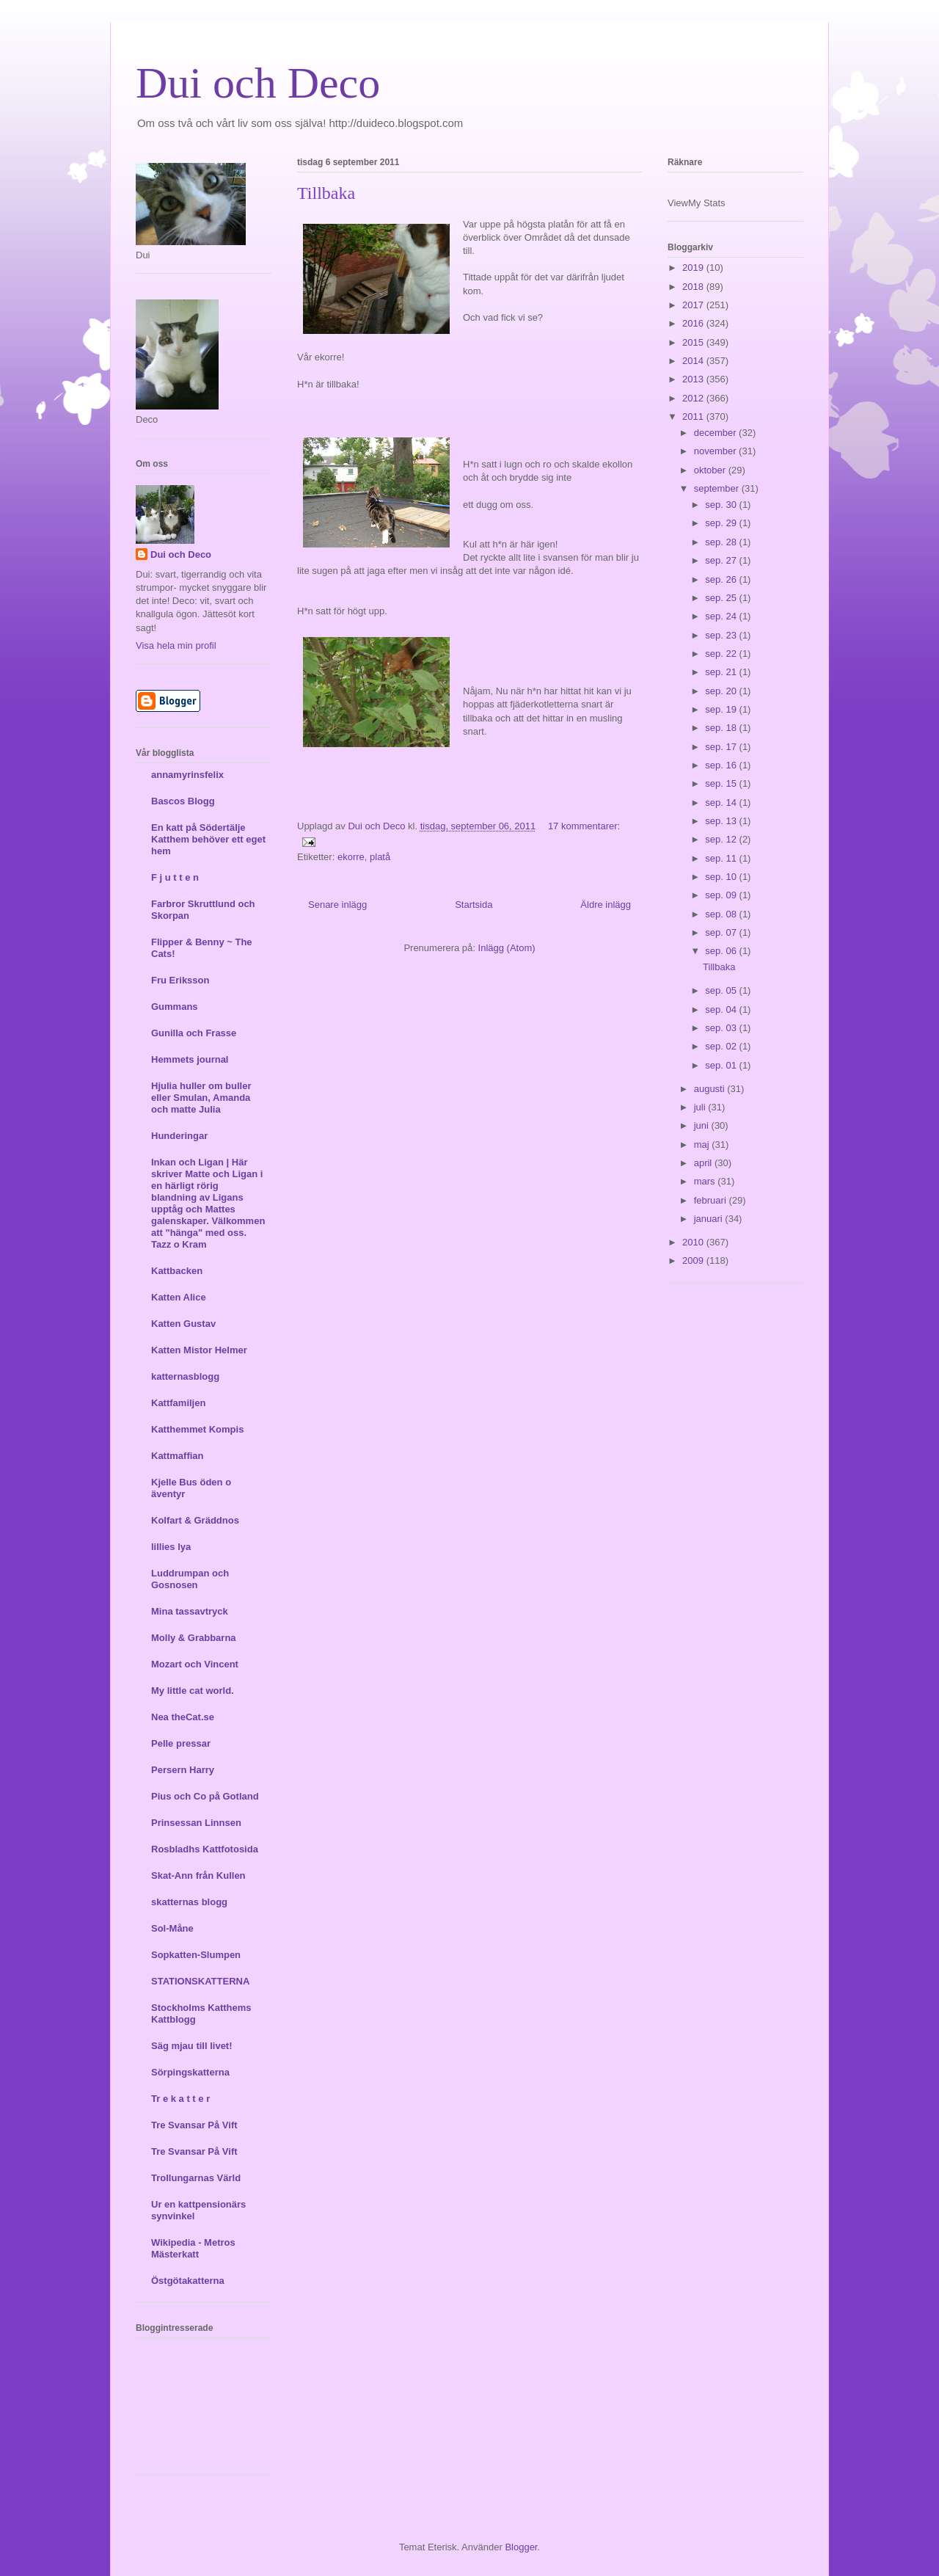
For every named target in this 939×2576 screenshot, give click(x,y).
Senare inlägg (337, 904)
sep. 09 (722, 894)
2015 (694, 342)
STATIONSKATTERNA (200, 1981)
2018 (694, 286)
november (716, 450)
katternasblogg (185, 1376)
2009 (694, 1260)
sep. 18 (722, 727)
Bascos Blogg (183, 801)
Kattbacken (176, 1270)
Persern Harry (182, 1769)
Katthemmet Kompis (197, 1429)
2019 (694, 267)
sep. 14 (722, 802)
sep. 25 (722, 597)
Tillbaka (326, 193)
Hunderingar (179, 1135)
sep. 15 (722, 783)
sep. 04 (722, 1009)
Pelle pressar (181, 1743)
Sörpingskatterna (190, 2072)
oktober (711, 470)
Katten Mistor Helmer (199, 1350)
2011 (694, 416)
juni (703, 1125)
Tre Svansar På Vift (194, 2125)
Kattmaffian (177, 1455)
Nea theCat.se (182, 1716)
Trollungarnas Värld (196, 2177)
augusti (711, 1088)
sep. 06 (722, 950)
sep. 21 (722, 671)
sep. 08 (722, 914)
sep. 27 (722, 560)
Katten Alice (178, 1297)
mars (706, 1181)
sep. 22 (722, 653)
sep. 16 (722, 765)
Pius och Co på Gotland (205, 1796)
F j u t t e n (175, 877)
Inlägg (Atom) (507, 947)
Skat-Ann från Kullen (198, 1875)
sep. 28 (722, 541)
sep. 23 (722, 635)
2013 (694, 379)
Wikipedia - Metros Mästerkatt (193, 2248)
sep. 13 (722, 820)
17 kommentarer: (584, 826)
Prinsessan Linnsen (196, 1822)
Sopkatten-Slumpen (196, 1954)
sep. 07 (722, 932)
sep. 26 (722, 579)
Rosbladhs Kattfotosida (204, 1849)
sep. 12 (722, 839)
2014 (694, 360)
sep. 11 (722, 858)
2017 (694, 304)
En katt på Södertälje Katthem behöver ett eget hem (208, 839)
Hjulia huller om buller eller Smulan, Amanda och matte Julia (201, 1097)
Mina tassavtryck (189, 1611)
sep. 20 (722, 690)
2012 (694, 398)
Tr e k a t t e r (180, 2098)
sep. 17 (722, 746)
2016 (694, 323)
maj (703, 1144)
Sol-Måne (172, 1928)
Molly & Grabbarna (193, 1637)
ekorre (351, 856)
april (704, 1162)
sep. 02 (722, 1046)
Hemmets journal (189, 1059)
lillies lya (171, 1546)
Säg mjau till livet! (192, 2045)
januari (710, 1218)
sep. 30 (722, 504)
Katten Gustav (183, 1323)
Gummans (174, 1006)
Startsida (473, 904)
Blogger (521, 2547)
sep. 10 (722, 876)
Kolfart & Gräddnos (195, 1520)
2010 (694, 1242)
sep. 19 (722, 709)
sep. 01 (722, 1065)
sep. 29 (722, 522)
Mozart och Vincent (194, 1664)
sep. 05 (722, 990)
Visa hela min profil (176, 645)
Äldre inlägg (605, 904)
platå (380, 856)
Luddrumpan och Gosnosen (190, 1579)
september (718, 488)
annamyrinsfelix (187, 774)
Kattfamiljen (178, 1402)
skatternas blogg (189, 1901)
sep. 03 (722, 1027)
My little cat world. (192, 1690)
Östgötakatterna (187, 2280)
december (716, 432)
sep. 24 (722, 616)
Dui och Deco (258, 83)
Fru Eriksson (180, 980)
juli (701, 1107)
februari (711, 1200)
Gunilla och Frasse (193, 1032)
